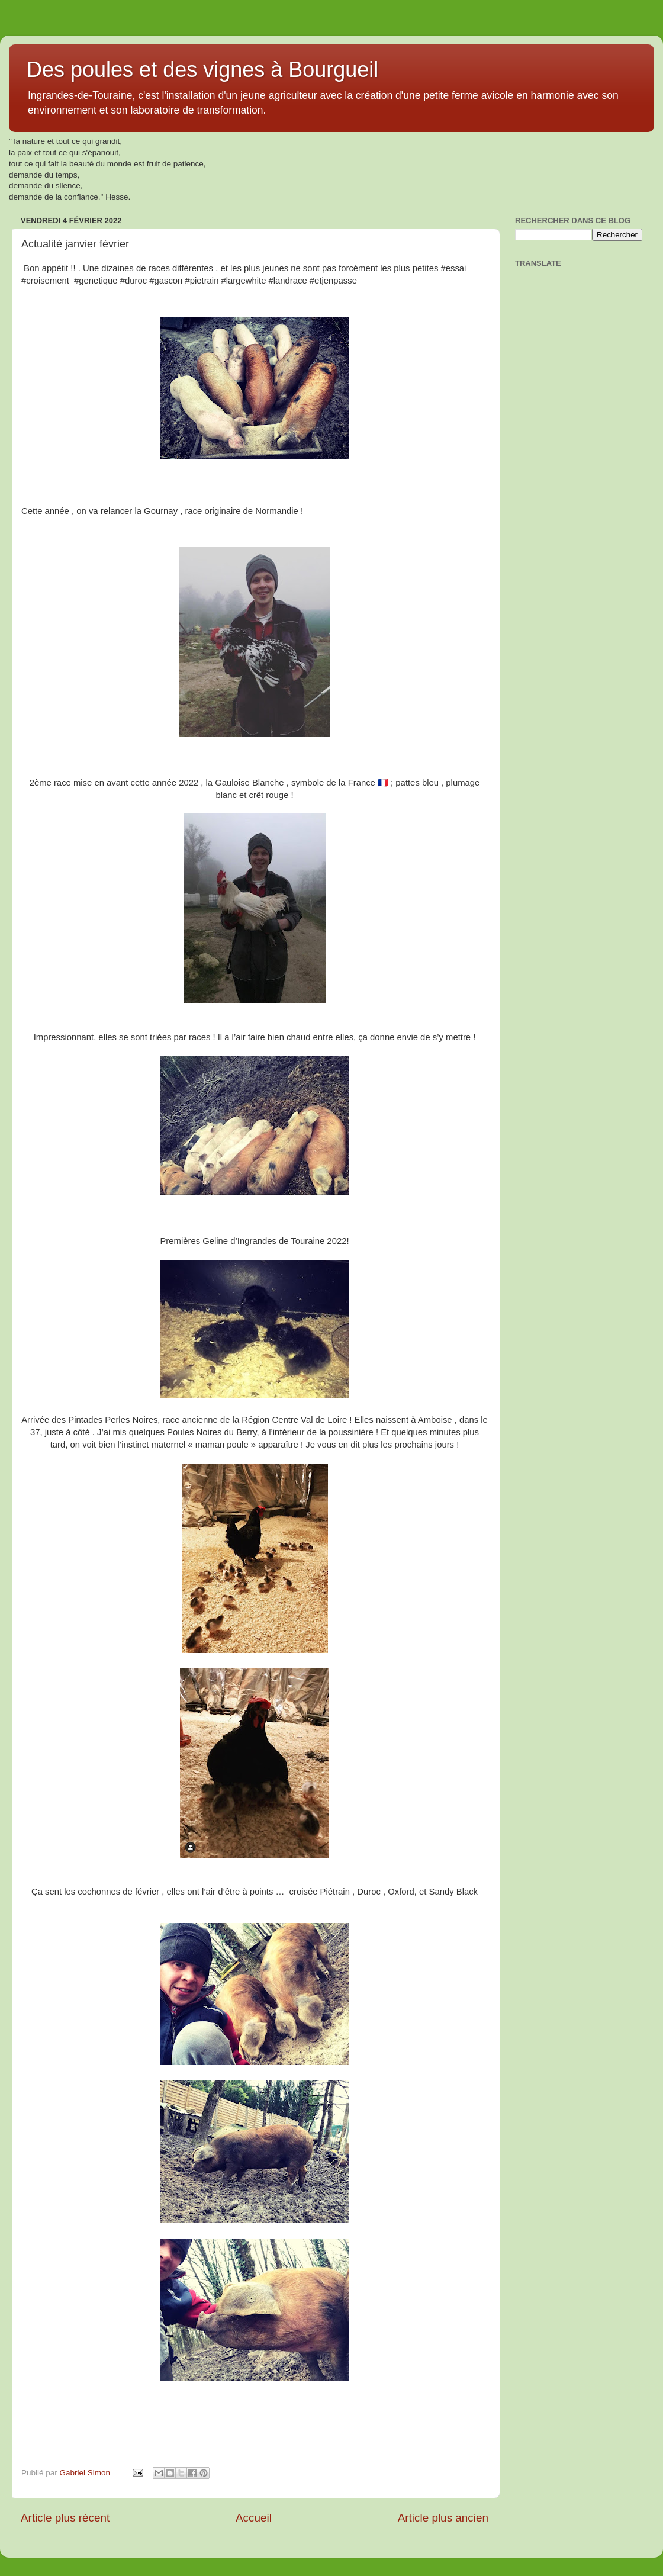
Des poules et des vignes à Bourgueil (202, 69)
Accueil (254, 2517)
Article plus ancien (443, 2517)
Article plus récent (65, 2517)
